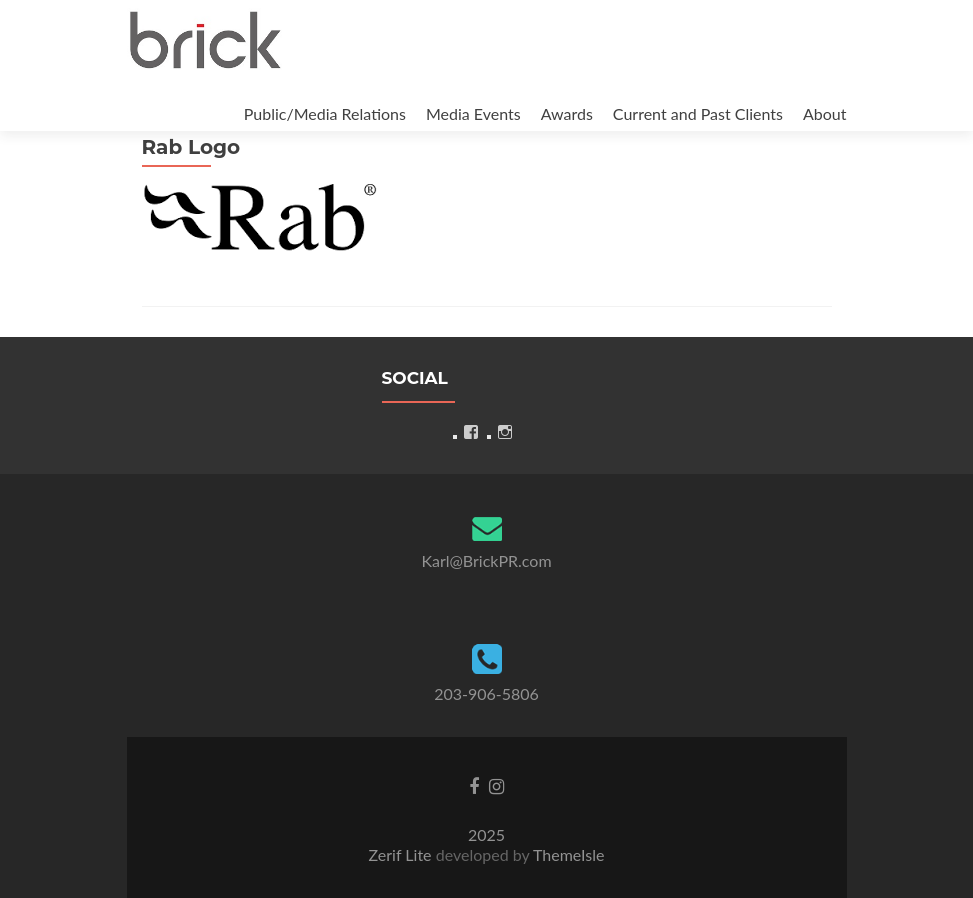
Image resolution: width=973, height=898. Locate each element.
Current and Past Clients (698, 113)
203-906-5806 (486, 693)
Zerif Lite (402, 854)
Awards (567, 113)
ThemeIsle (568, 854)
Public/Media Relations (325, 113)
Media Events (473, 113)
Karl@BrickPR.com (486, 560)
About (825, 113)
